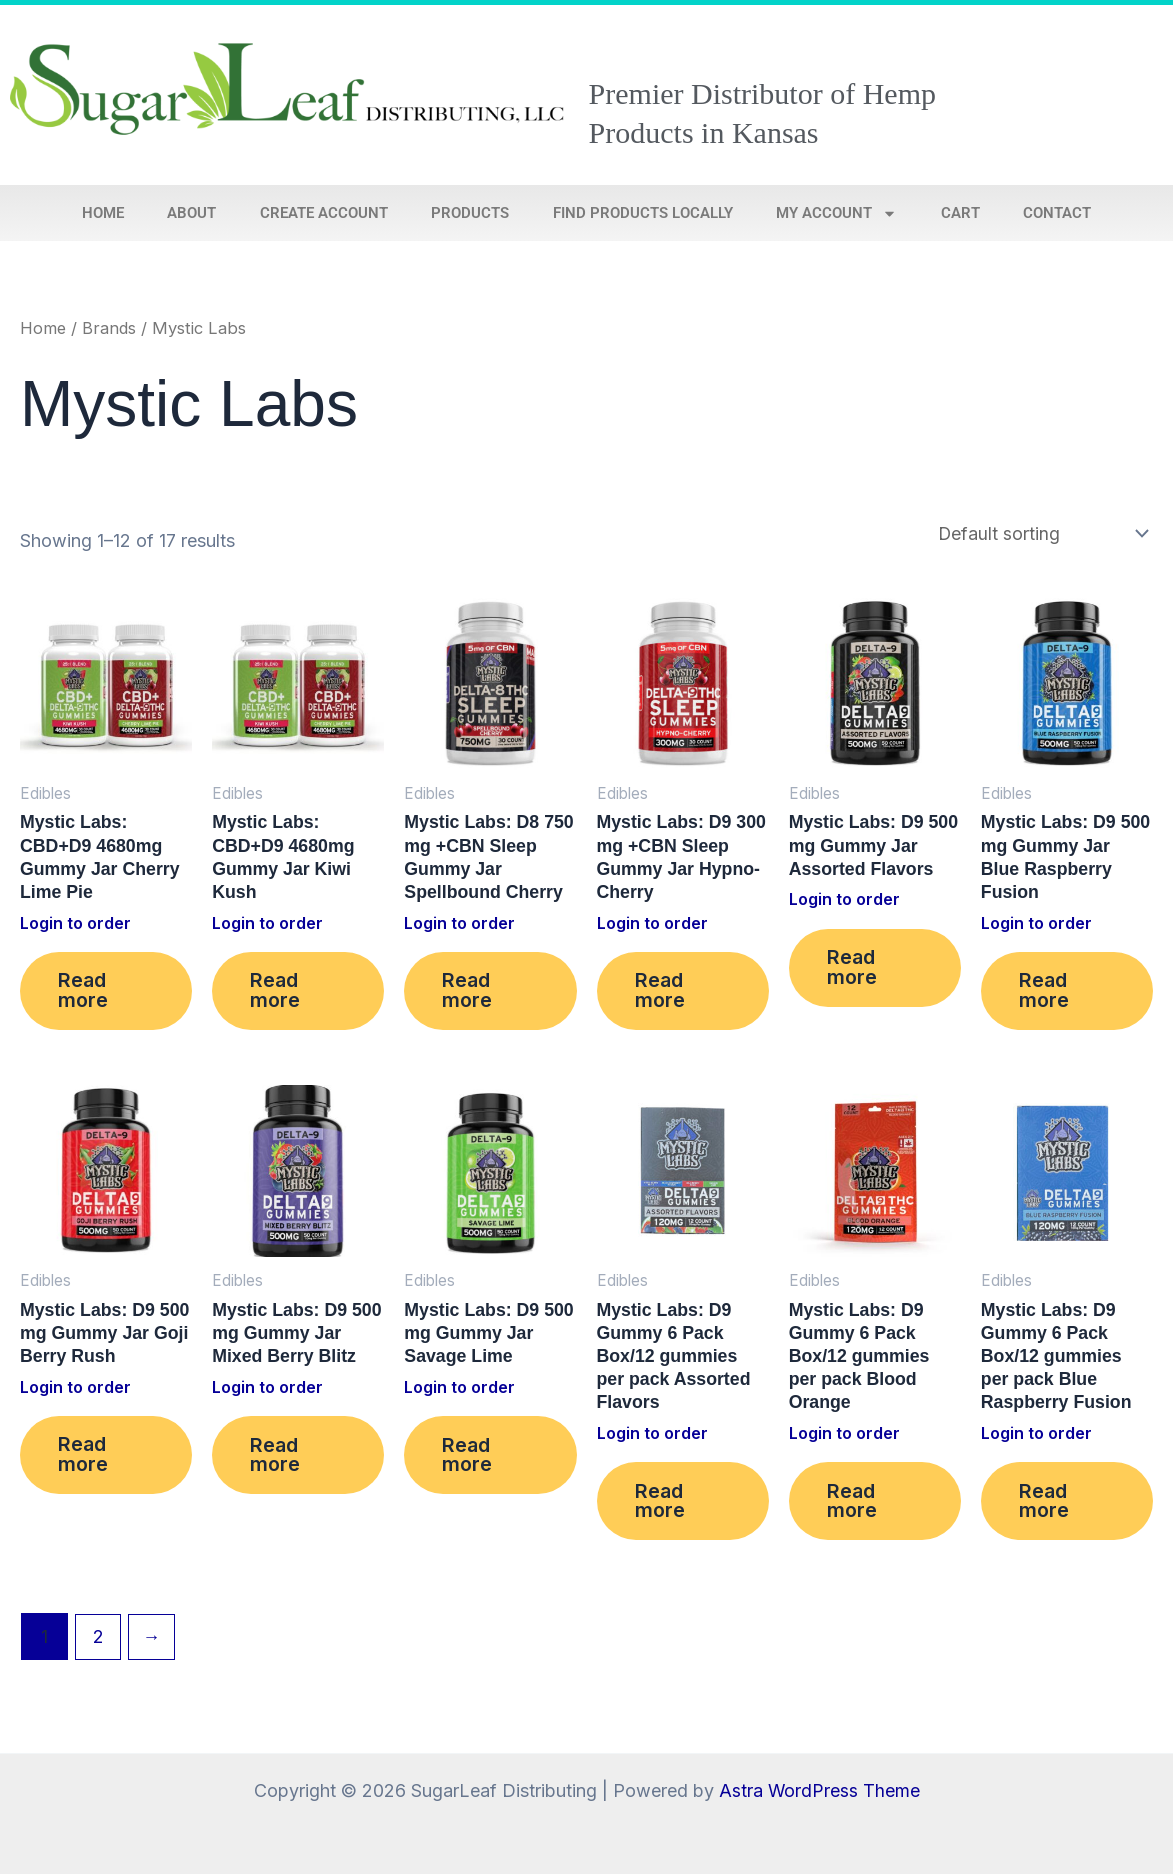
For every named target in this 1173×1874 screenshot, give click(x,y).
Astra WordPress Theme (819, 1790)
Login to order (76, 925)
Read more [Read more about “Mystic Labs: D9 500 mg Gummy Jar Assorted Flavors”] (854, 970)
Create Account (324, 213)
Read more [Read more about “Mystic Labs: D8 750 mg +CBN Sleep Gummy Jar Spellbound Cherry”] (469, 994)
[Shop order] (1040, 533)
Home (103, 213)
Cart (960, 213)
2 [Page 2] (98, 1643)
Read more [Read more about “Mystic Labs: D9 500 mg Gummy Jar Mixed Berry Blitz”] (277, 1461)
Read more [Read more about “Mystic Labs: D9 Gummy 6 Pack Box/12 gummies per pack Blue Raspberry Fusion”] (1046, 1508)
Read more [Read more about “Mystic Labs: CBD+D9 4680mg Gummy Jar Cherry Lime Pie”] (85, 994)
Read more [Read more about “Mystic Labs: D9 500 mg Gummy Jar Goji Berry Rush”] (85, 1461)
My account (836, 213)
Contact (1057, 213)
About (191, 213)
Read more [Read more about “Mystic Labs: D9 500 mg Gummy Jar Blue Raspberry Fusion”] (1046, 994)
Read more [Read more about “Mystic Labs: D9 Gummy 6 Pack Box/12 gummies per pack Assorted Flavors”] (662, 1508)
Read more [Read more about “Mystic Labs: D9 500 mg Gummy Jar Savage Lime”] (469, 1461)
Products (470, 213)
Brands (110, 328)
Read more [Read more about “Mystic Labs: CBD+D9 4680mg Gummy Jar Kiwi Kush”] (277, 994)
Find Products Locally (643, 213)
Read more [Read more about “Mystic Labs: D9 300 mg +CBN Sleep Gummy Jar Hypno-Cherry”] (662, 994)
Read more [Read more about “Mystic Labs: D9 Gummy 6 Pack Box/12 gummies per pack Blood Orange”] (854, 1508)
